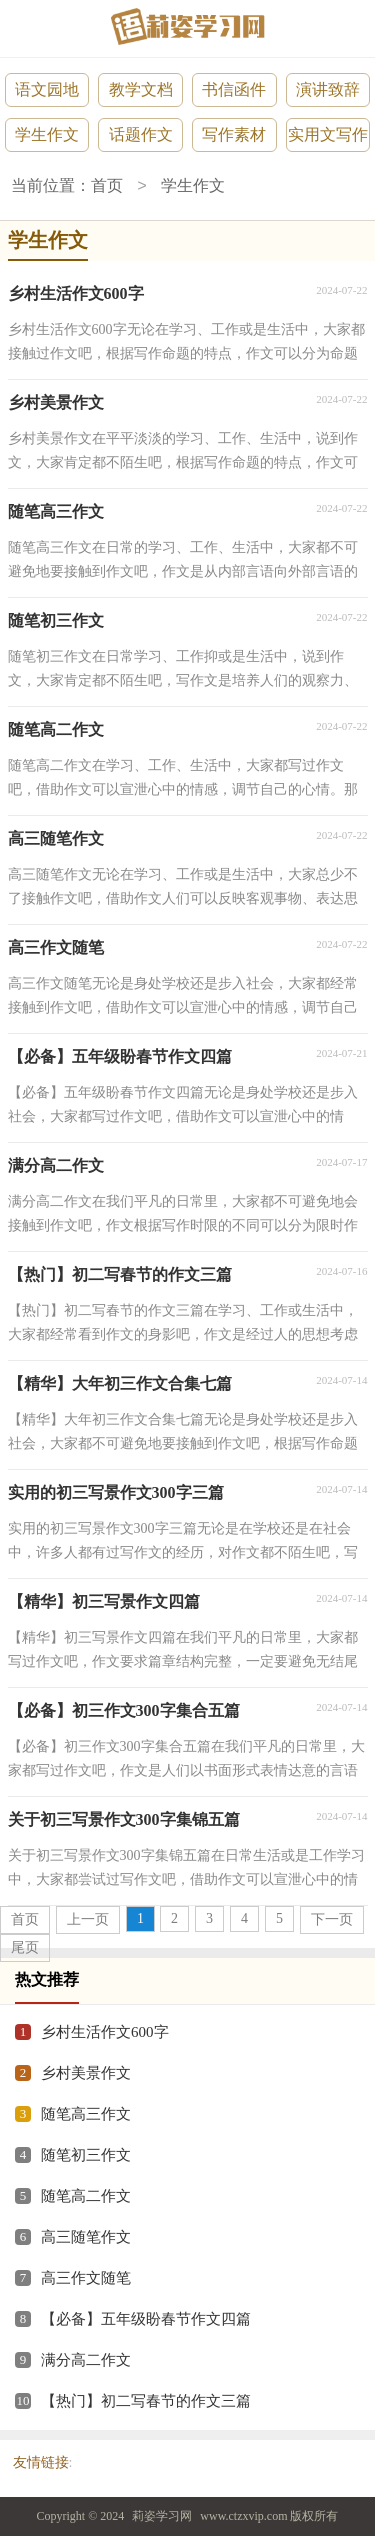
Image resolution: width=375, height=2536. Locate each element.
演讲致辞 (328, 89)
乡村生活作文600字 (105, 2032)
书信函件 (234, 89)
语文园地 (47, 89)
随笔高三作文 (86, 2114)
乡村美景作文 (86, 2073)
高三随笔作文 (86, 2237)
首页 (107, 186)
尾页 (25, 1947)
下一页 (332, 1919)
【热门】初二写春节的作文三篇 (146, 2401)
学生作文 (47, 134)
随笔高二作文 (86, 2196)
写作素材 (234, 134)
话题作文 (141, 134)
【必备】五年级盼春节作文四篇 (146, 2319)
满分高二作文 (86, 2360)
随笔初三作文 (86, 2155)
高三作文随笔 (86, 2278)
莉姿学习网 (162, 2516)
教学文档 (141, 89)
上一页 (88, 1919)
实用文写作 (328, 134)
